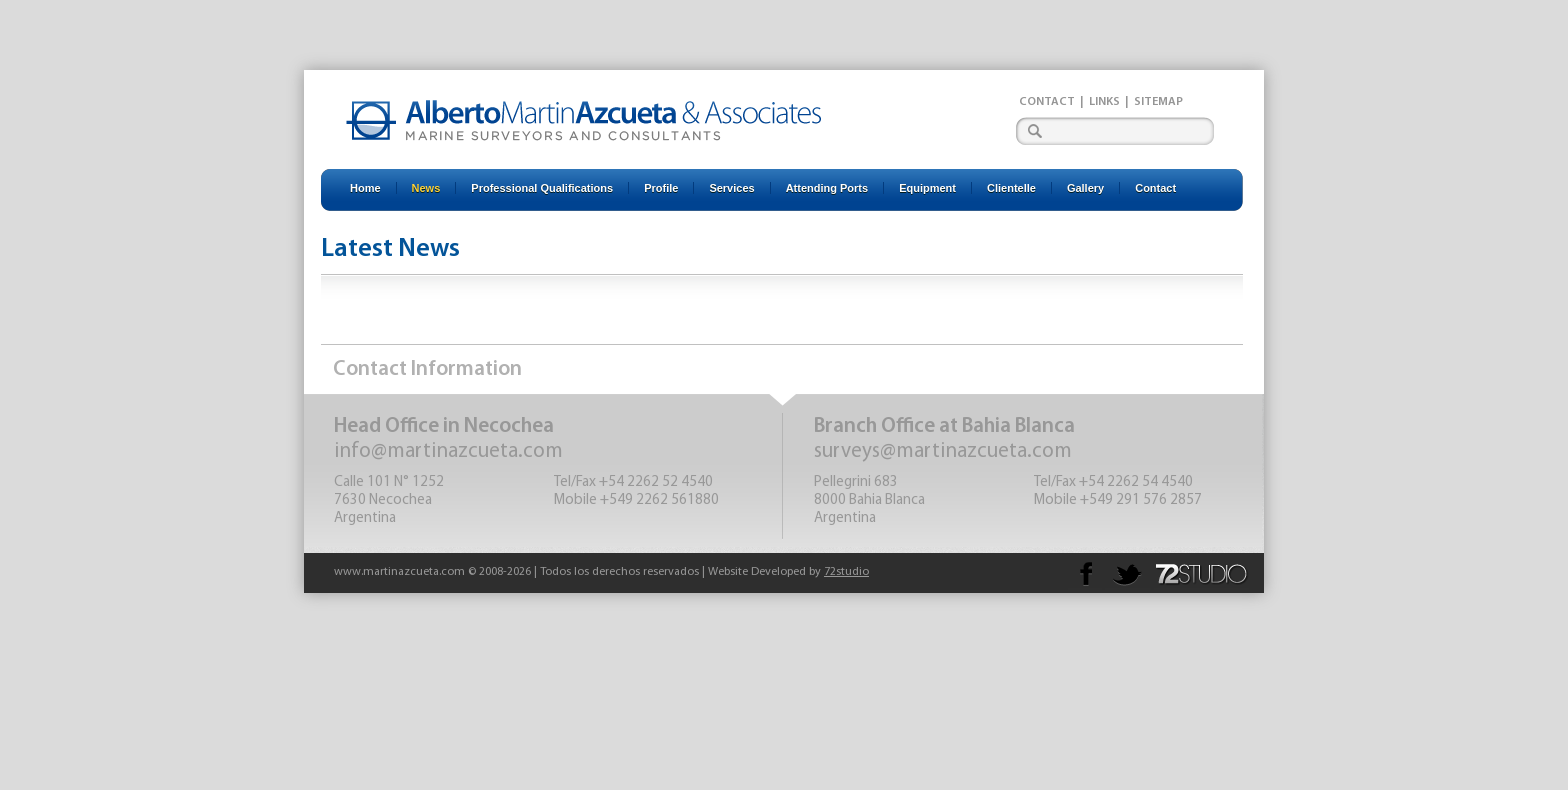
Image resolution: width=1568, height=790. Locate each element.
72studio (846, 572)
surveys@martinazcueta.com (943, 451)
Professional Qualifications (542, 188)
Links (1104, 102)
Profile (661, 188)
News (426, 188)
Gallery (1085, 188)
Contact (1047, 102)
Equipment (927, 188)
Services (731, 188)
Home (365, 188)
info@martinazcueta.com (448, 451)
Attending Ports (827, 188)
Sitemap (1158, 102)
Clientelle (1011, 188)
